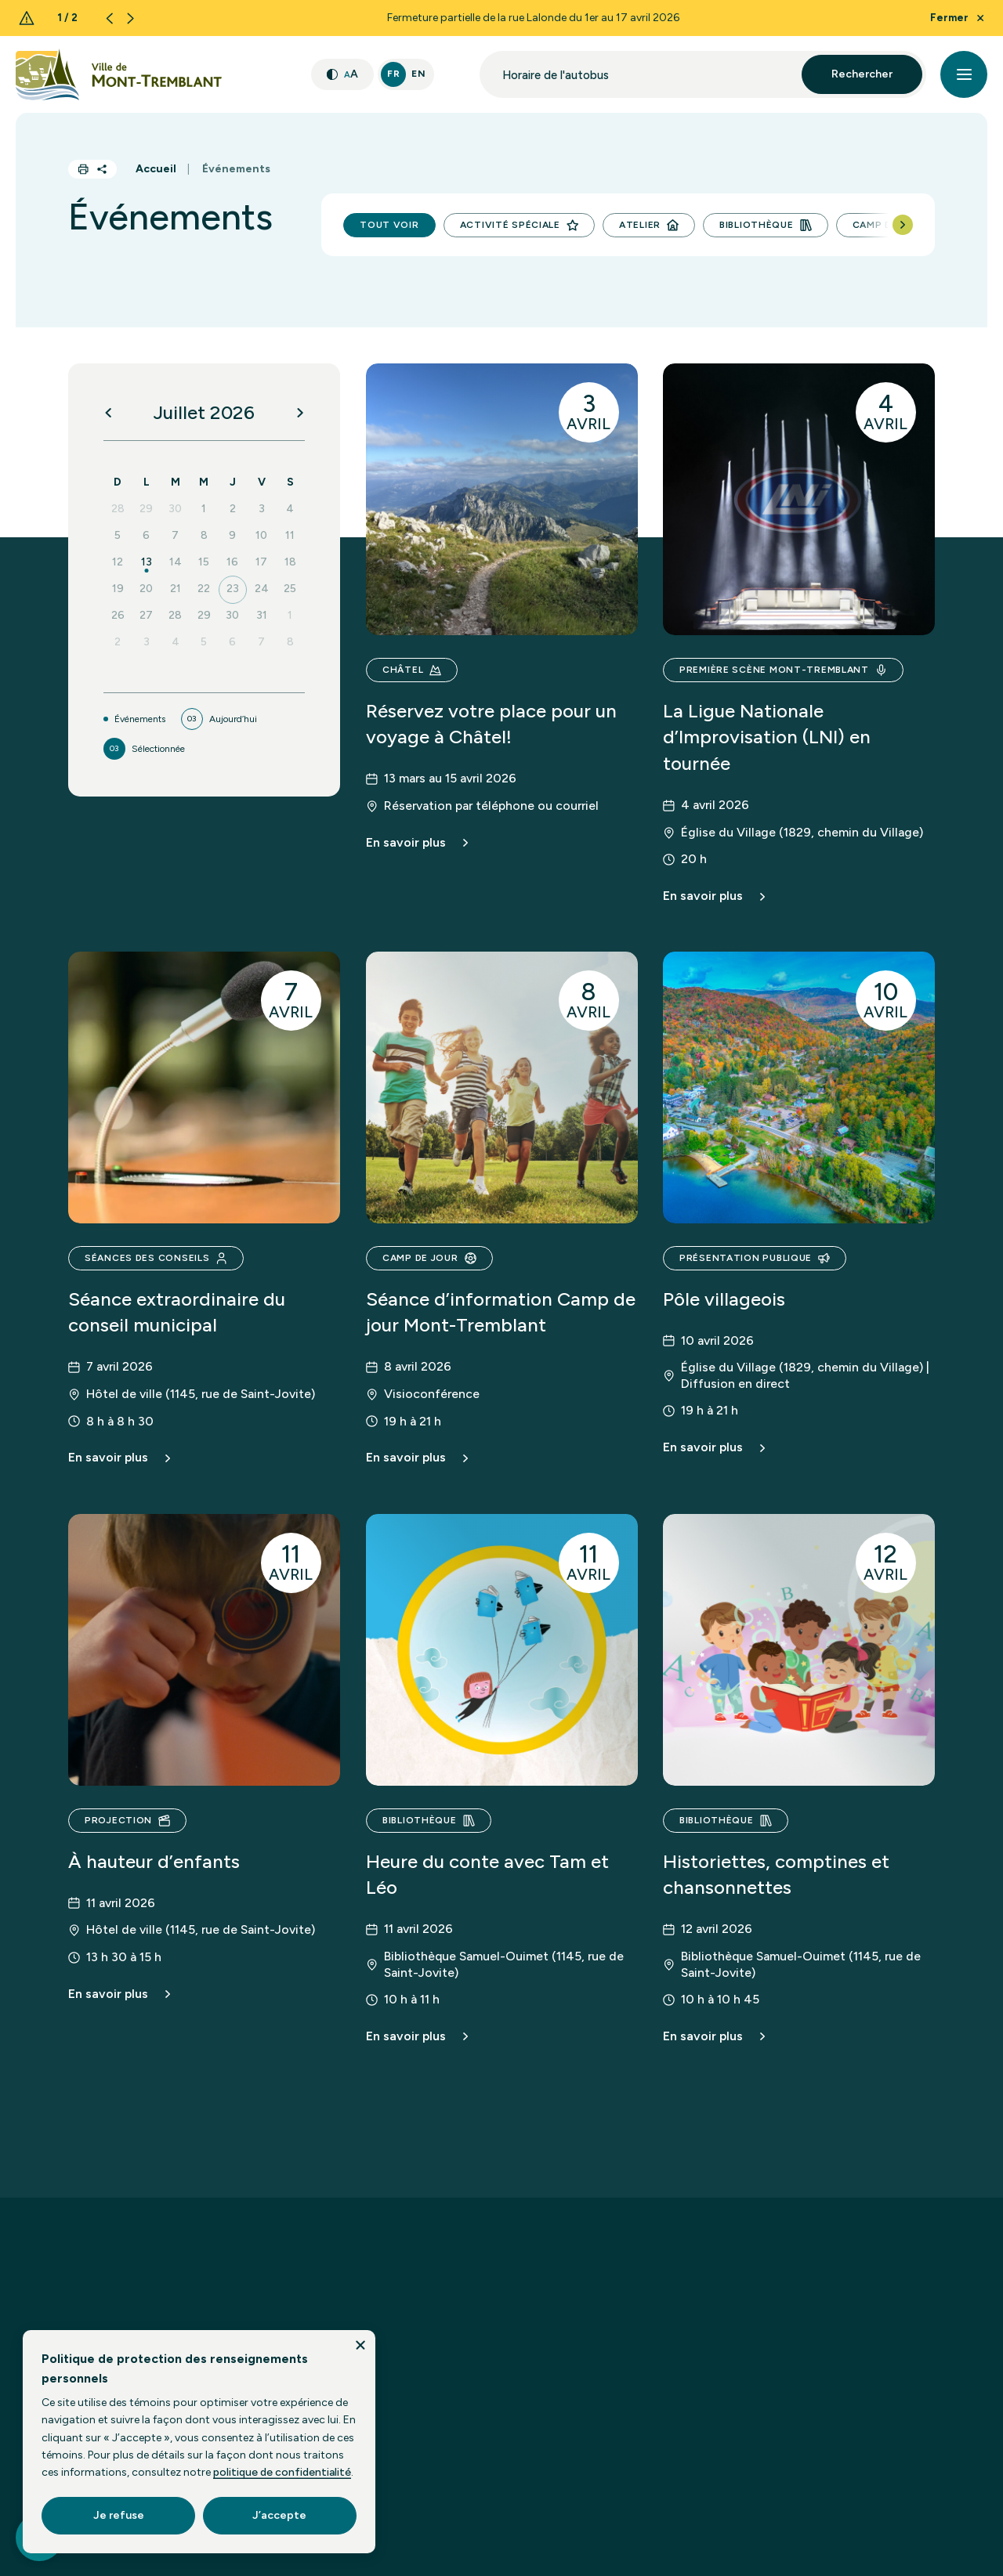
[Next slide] (130, 18)
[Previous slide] (109, 18)
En (418, 73)
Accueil (156, 168)
